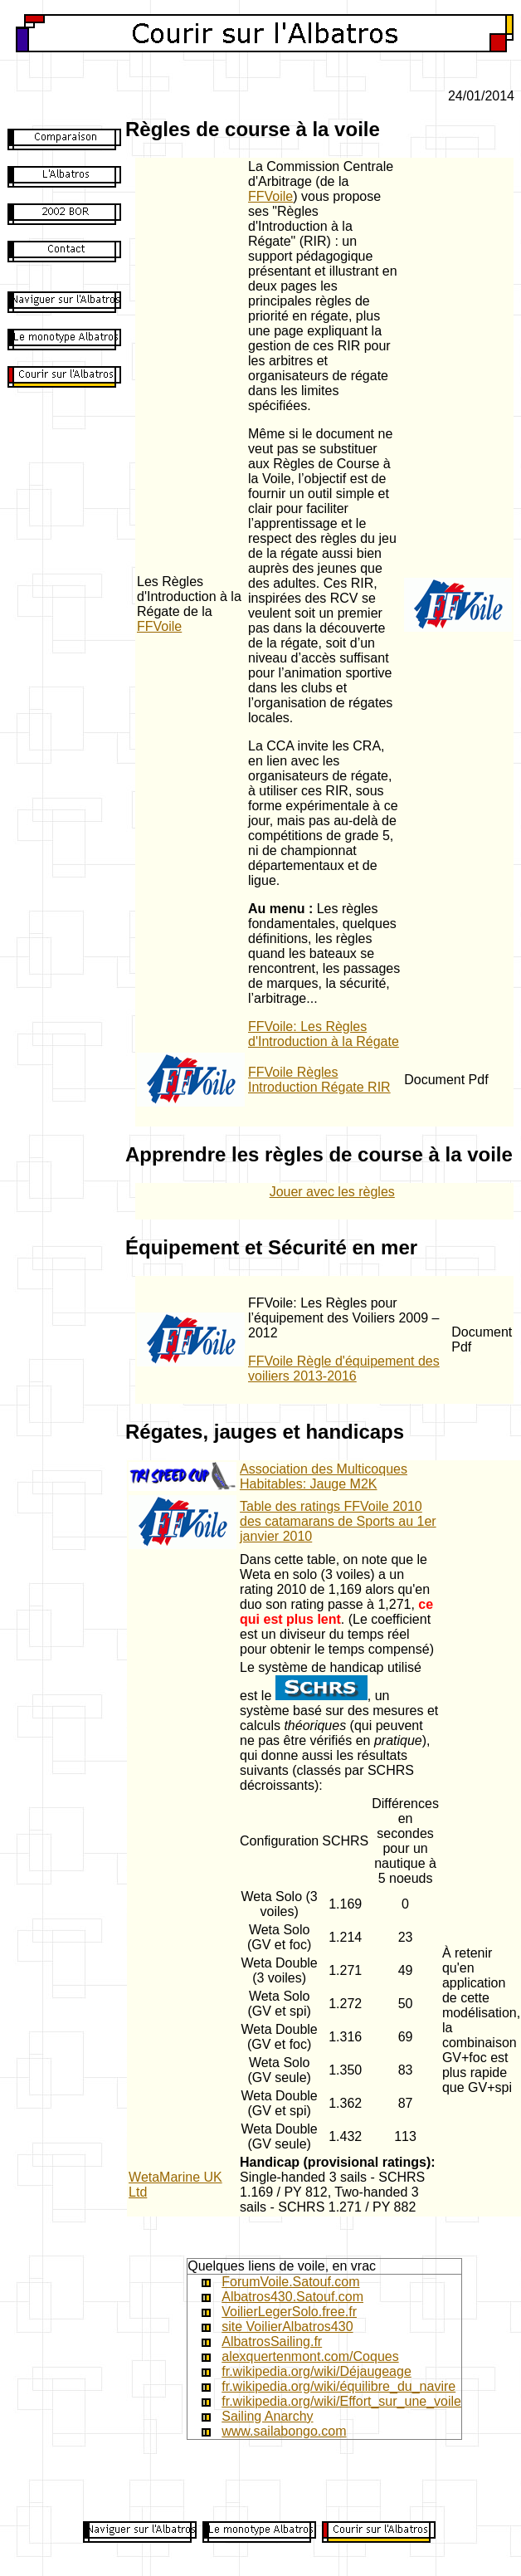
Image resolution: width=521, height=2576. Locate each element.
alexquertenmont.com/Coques (310, 2356)
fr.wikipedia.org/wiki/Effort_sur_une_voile (341, 2401)
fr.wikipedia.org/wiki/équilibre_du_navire (338, 2386)
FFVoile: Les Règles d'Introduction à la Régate (323, 1033)
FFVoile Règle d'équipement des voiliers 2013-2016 (344, 1368)
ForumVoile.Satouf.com (290, 2282)
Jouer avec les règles (332, 1192)
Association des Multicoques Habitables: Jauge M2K (323, 1476)
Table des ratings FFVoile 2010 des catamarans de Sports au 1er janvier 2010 (338, 1521)
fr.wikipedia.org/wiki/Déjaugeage (316, 2371)
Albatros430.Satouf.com (292, 2297)
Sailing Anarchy (267, 2416)
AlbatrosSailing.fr (272, 2341)
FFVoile (159, 626)
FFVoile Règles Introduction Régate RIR (319, 1079)
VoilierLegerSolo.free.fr (289, 2312)
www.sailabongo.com (284, 2431)
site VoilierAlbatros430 (287, 2326)
